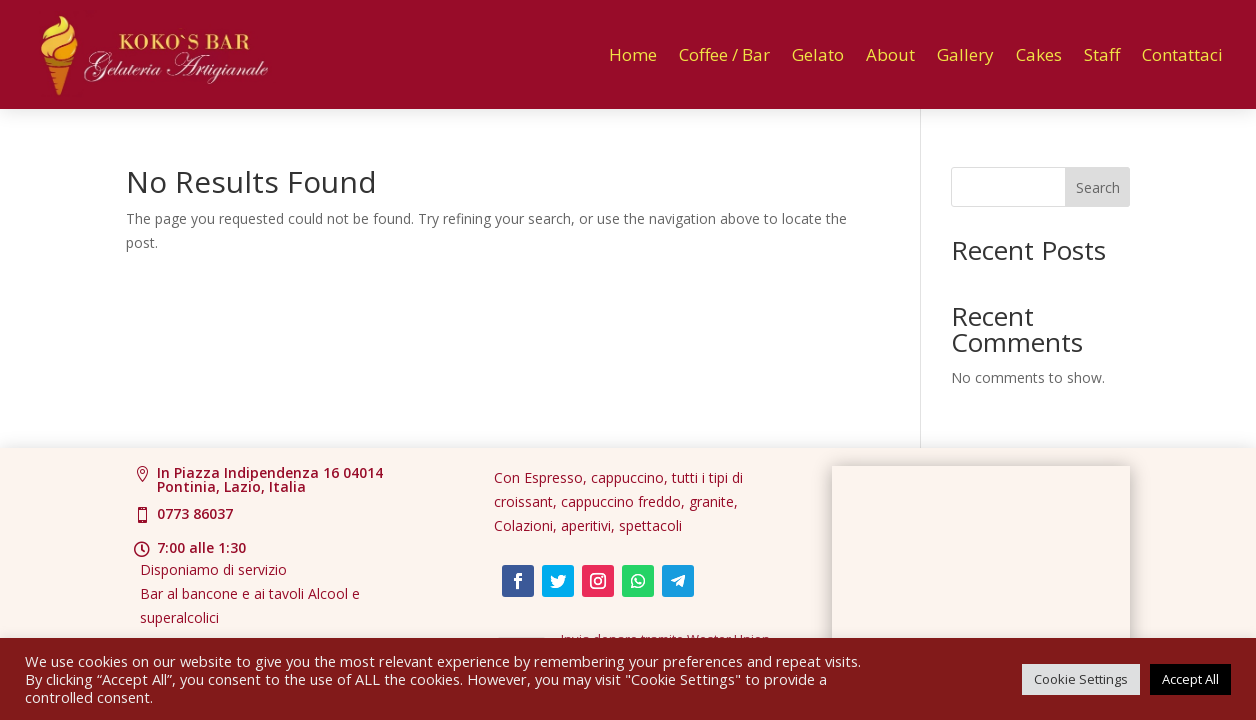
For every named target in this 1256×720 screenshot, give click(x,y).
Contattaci (1182, 54)
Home (633, 54)
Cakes (1039, 54)
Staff (1102, 54)
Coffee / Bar (724, 54)
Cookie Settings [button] (1081, 679)
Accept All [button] (1190, 679)
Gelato (818, 54)
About (890, 54)
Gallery (965, 54)
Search (1098, 187)
